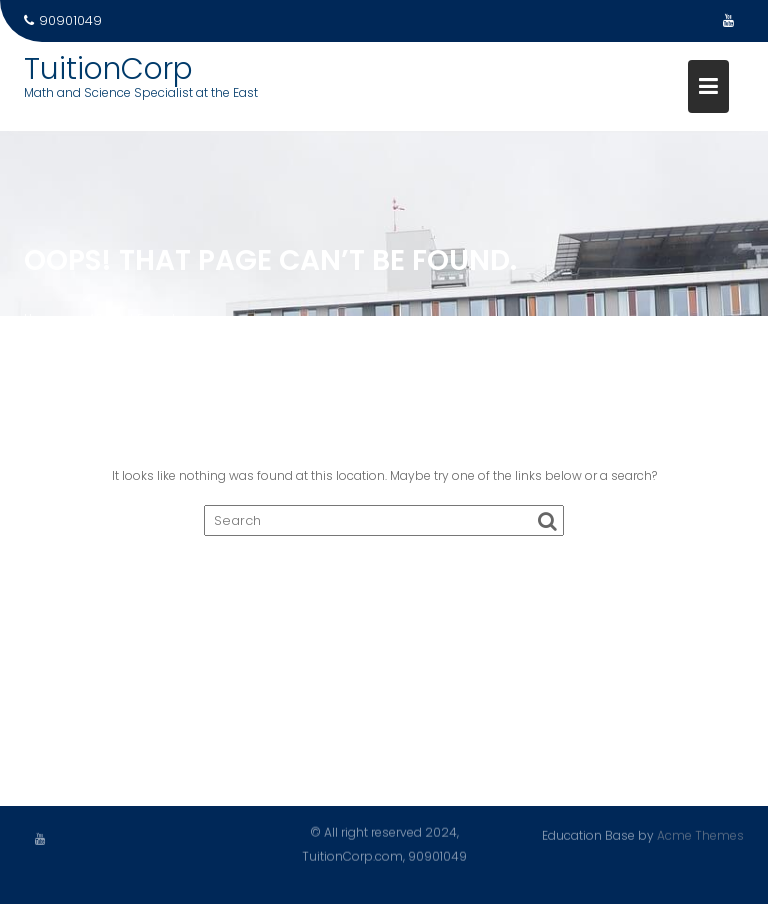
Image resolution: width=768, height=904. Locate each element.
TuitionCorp (108, 69)
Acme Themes (700, 834)
